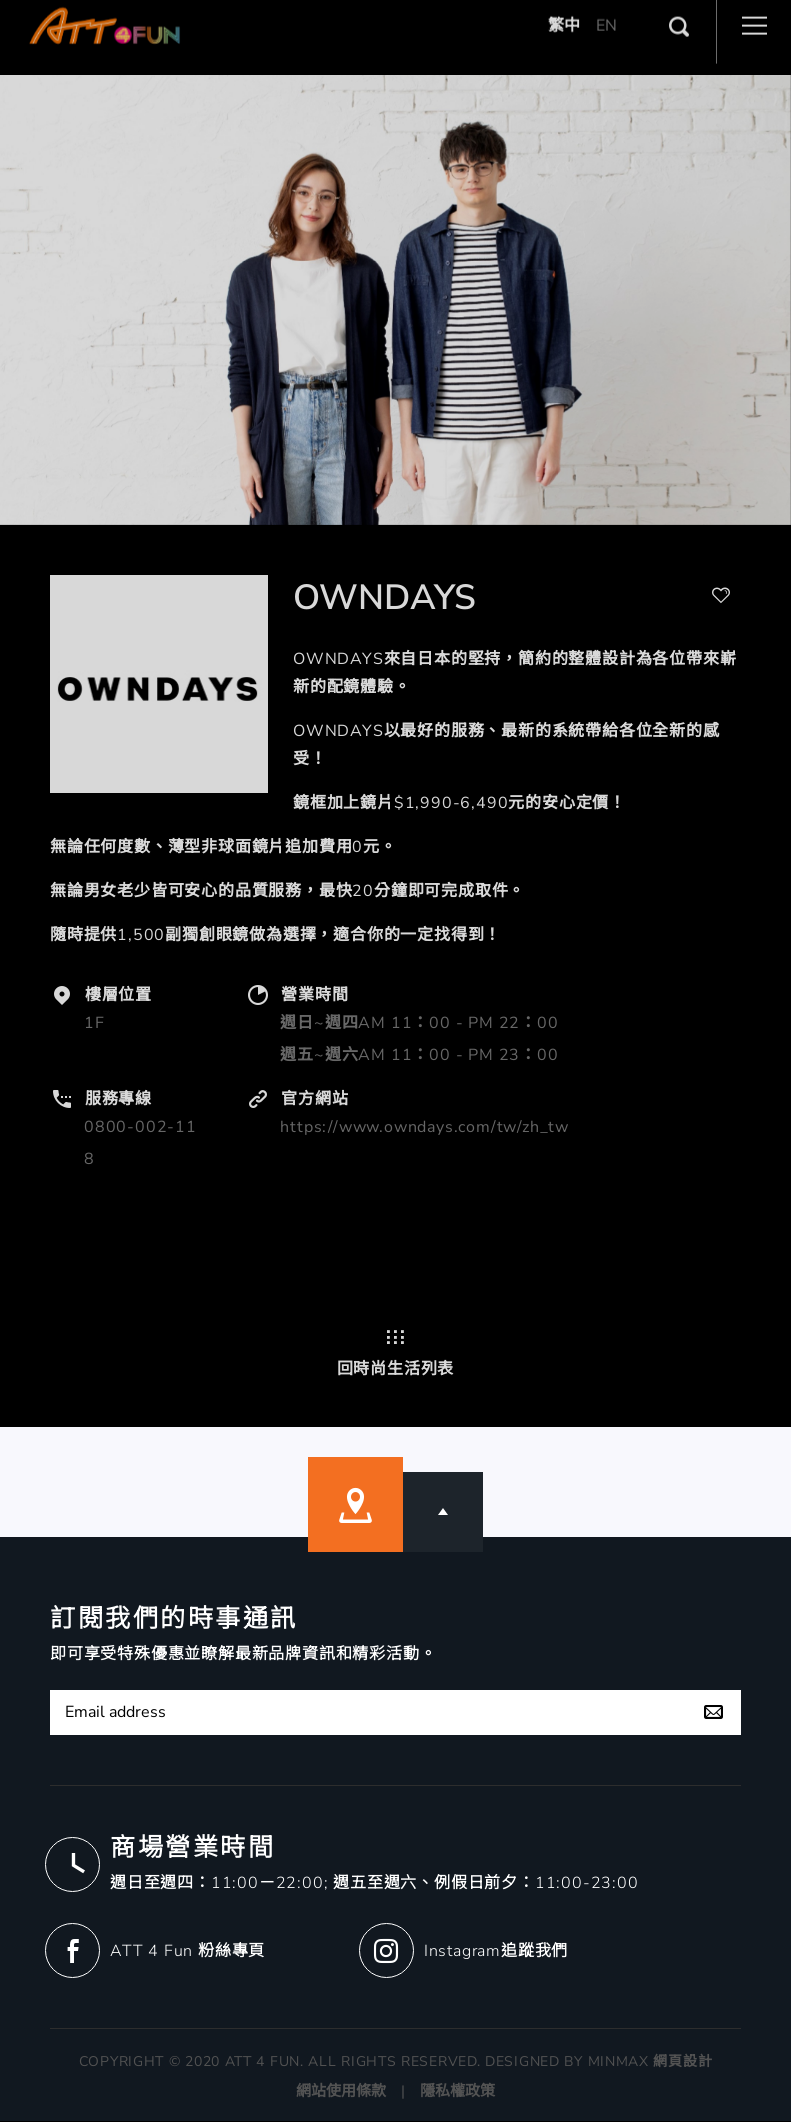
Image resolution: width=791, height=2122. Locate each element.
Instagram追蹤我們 (496, 1951)
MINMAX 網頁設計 (650, 2062)
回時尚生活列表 (396, 1353)
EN (606, 10)
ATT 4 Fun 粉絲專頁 (187, 1951)
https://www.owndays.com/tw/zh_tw (424, 1127)
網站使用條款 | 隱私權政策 (395, 2092)
